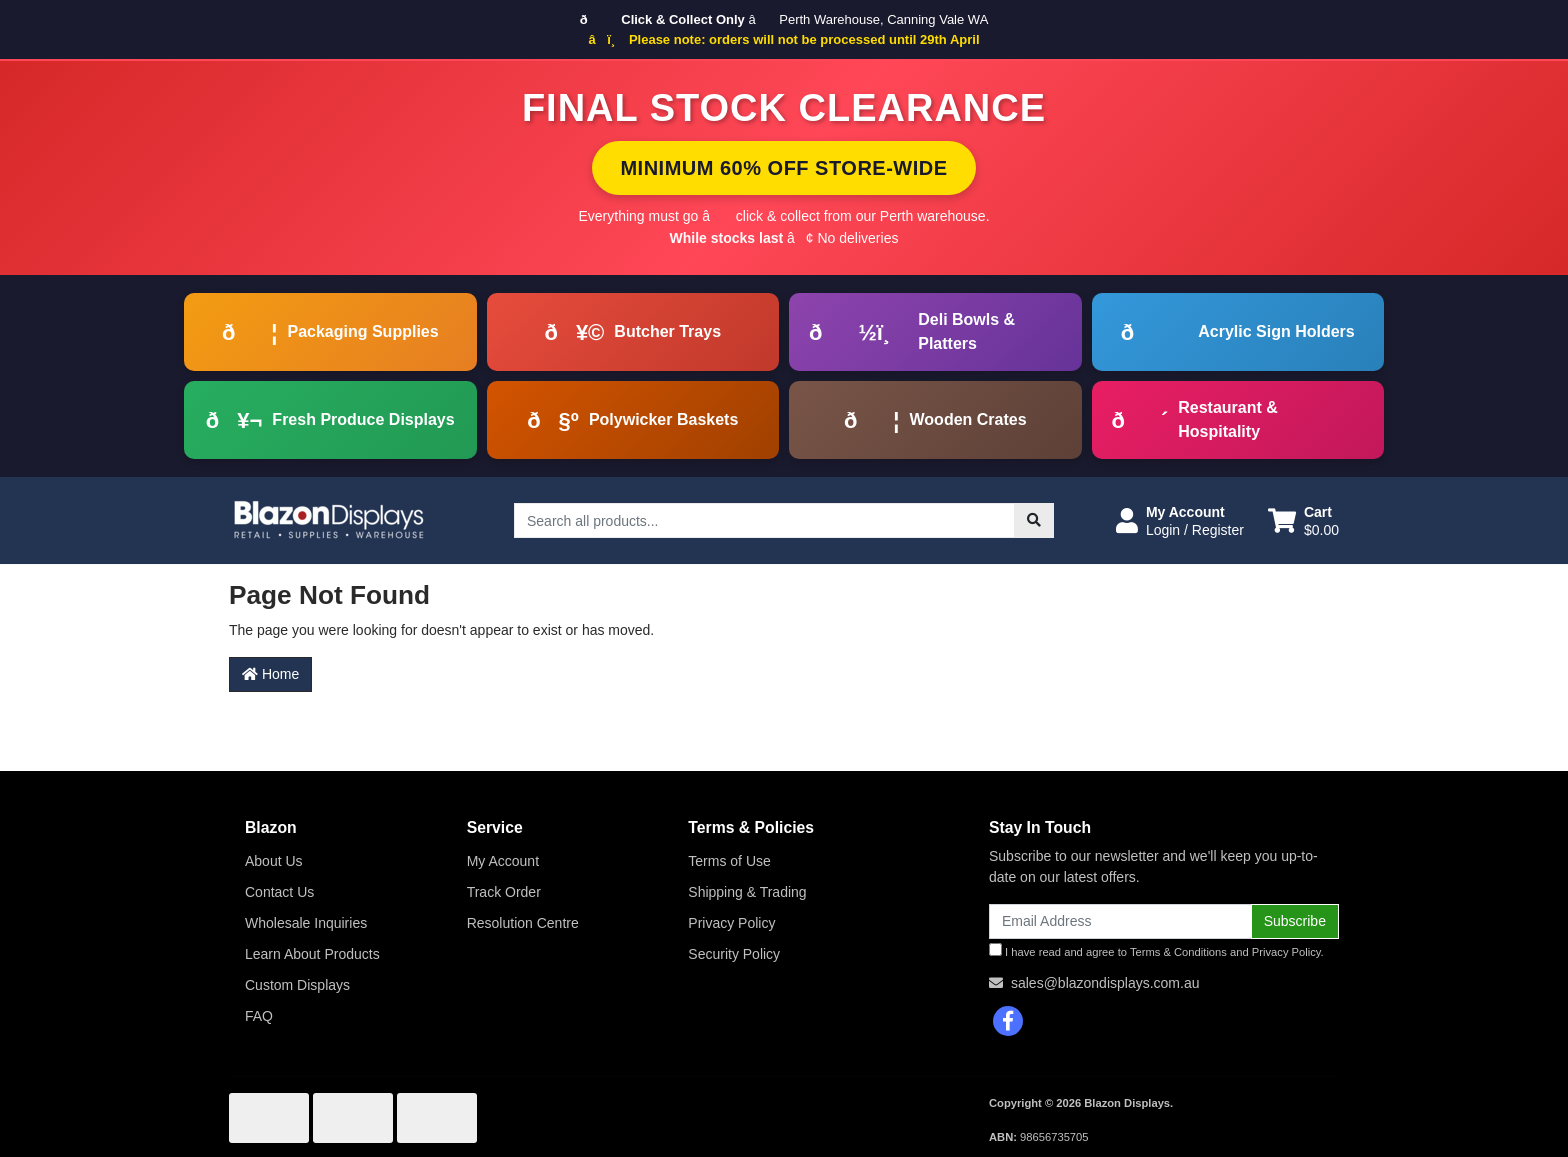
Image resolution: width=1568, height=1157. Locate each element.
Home (270, 674)
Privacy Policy (731, 923)
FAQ (259, 1016)
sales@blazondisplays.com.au (1105, 983)
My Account (503, 861)
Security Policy (734, 954)
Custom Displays (297, 985)
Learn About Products (312, 954)
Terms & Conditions (1178, 952)
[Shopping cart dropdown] (1303, 521)
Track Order (504, 892)
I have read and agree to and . (1156, 950)
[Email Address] (1120, 921)
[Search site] (1034, 520)
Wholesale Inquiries (306, 923)
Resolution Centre (523, 923)
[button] (1180, 521)
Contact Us (279, 892)
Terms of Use (729, 861)
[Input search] (764, 520)
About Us (274, 861)
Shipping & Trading (747, 892)
